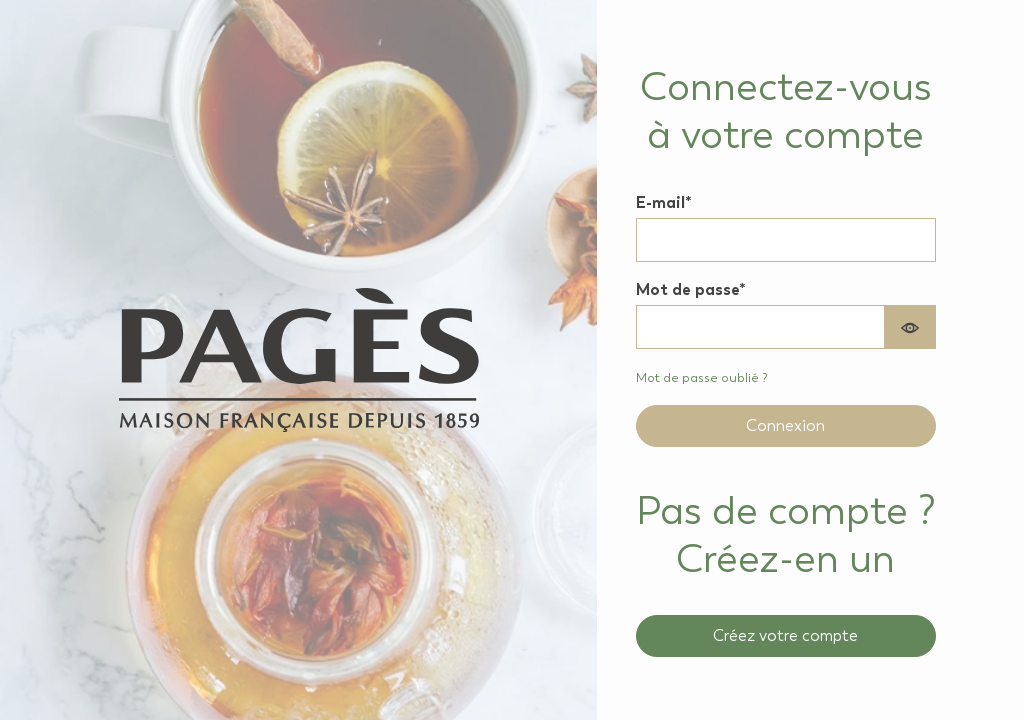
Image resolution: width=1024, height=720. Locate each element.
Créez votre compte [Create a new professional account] (785, 635)
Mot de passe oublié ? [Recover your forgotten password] (702, 377)
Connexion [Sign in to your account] (785, 425)
